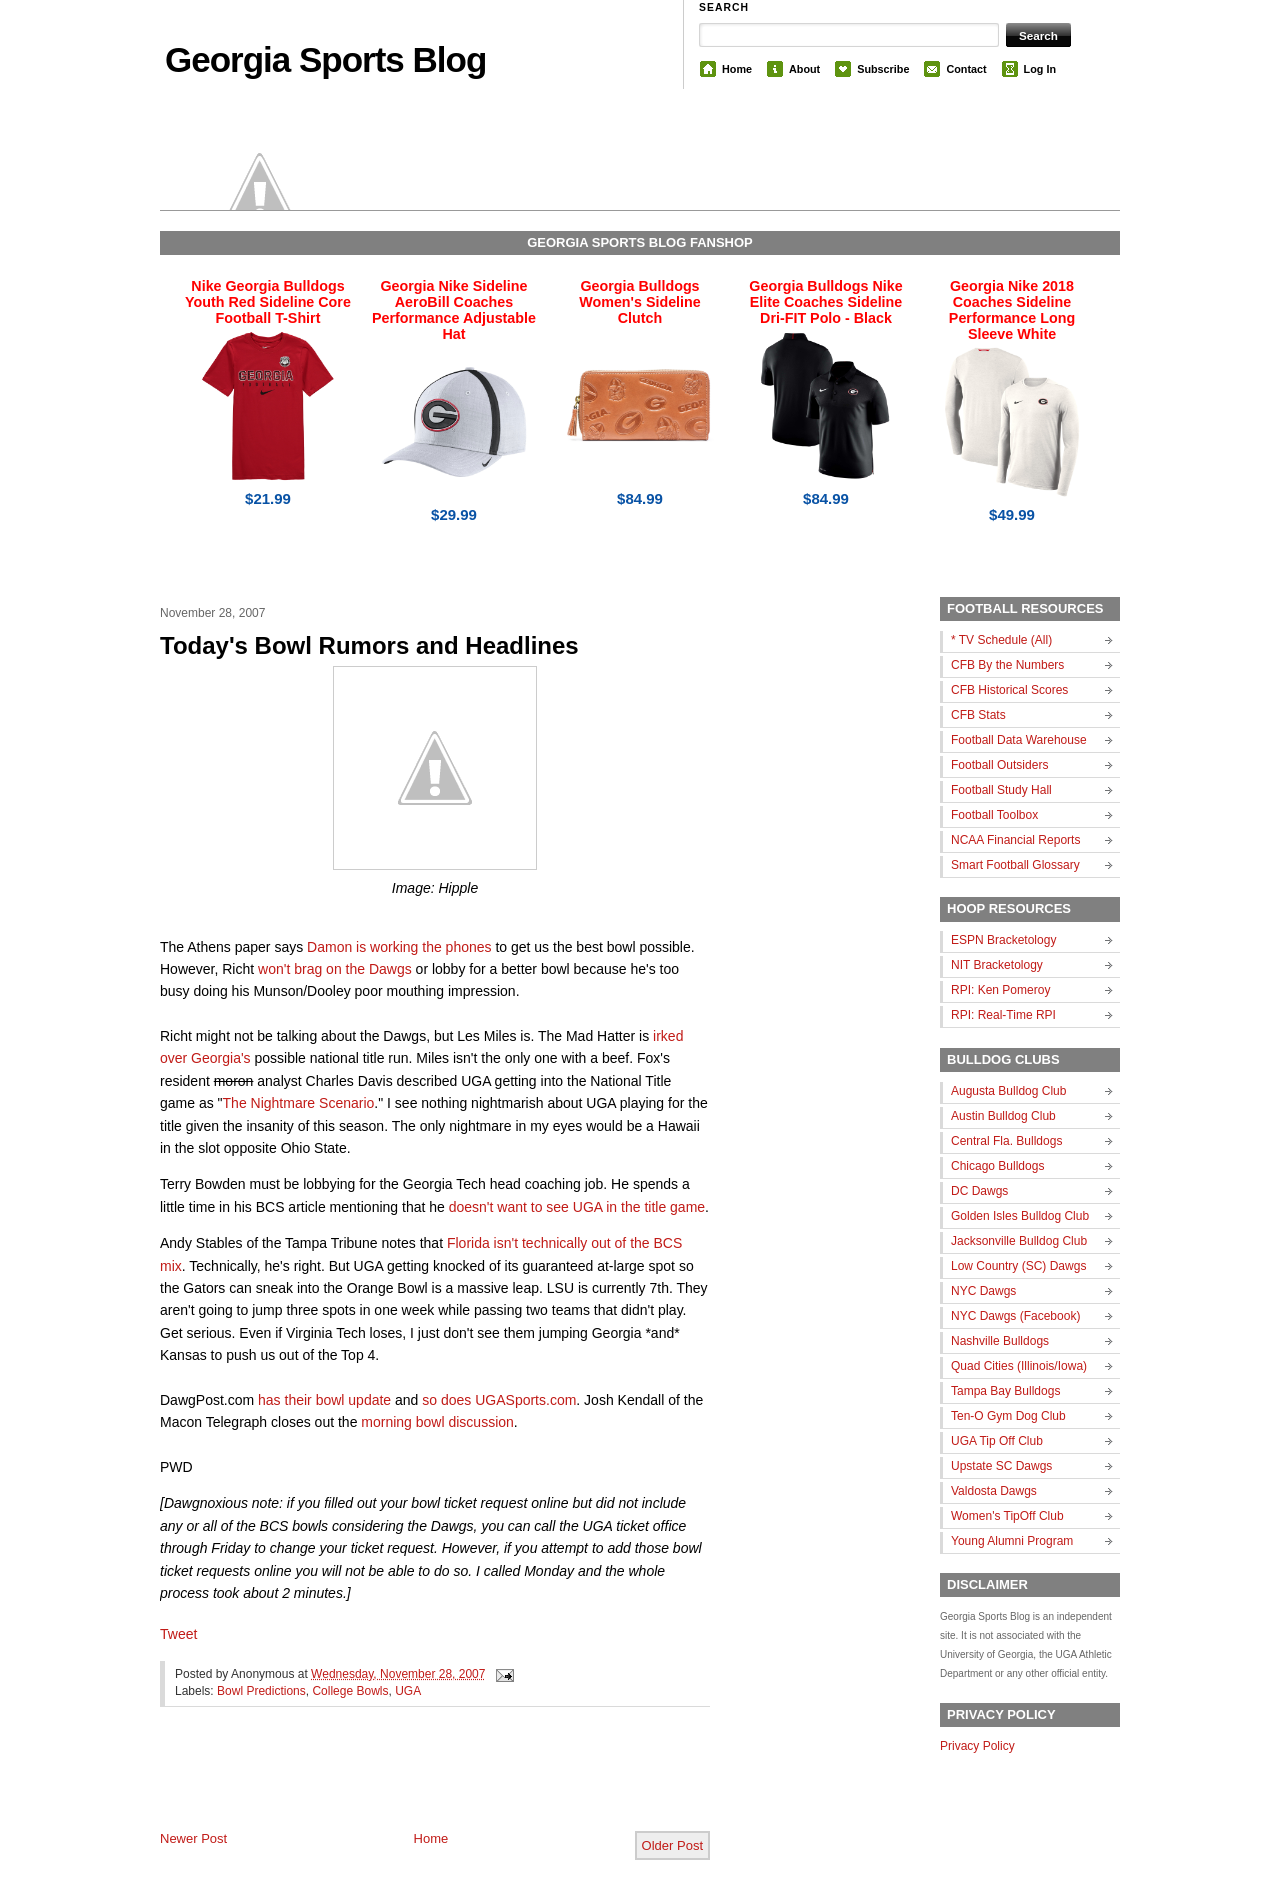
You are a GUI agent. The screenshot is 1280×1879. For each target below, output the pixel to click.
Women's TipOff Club (1007, 1516)
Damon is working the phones (399, 947)
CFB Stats (978, 715)
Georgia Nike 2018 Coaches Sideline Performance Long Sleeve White (1012, 310)
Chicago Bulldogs (997, 1166)
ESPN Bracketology (1003, 940)
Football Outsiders (999, 765)
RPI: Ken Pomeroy (1000, 990)
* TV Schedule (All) (1001, 640)
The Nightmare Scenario (299, 1103)
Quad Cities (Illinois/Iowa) (1019, 1366)
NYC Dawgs (983, 1291)
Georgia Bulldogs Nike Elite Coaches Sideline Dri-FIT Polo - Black (825, 302)
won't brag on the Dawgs (335, 969)
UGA (408, 1691)
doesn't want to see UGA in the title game (577, 1207)
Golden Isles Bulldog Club (1020, 1216)
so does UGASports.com (499, 1400)
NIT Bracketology (997, 965)
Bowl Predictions (261, 1691)
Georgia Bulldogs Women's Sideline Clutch (640, 302)
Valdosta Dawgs (994, 1491)
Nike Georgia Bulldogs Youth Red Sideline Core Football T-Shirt (268, 302)
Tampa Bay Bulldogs (1005, 1391)
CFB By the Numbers (1007, 665)
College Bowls (350, 1691)
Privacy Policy (977, 1746)
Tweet (178, 1634)
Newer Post (193, 1838)
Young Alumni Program (1012, 1541)
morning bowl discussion (437, 1422)
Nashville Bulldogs (1000, 1341)
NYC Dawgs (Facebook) (1015, 1316)
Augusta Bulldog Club (1008, 1091)
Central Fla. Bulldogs (1006, 1141)
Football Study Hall (1001, 790)
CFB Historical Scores (1009, 690)
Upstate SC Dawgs (1001, 1466)
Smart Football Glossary (1015, 865)
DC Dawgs (979, 1191)
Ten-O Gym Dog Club (1008, 1416)
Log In (1040, 69)
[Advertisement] (394, 1785)
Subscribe (883, 69)
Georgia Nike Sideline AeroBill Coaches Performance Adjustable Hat (454, 310)
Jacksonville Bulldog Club (1019, 1241)
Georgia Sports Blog (325, 59)
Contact (966, 69)
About (804, 69)
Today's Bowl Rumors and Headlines (369, 645)
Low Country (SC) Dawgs (1018, 1266)
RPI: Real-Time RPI (1003, 1015)
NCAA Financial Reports (1015, 840)
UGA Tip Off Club (997, 1441)
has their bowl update (324, 1400)
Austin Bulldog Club (1003, 1116)
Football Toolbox (994, 815)
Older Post (672, 1845)
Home (737, 69)
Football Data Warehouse (1019, 740)
